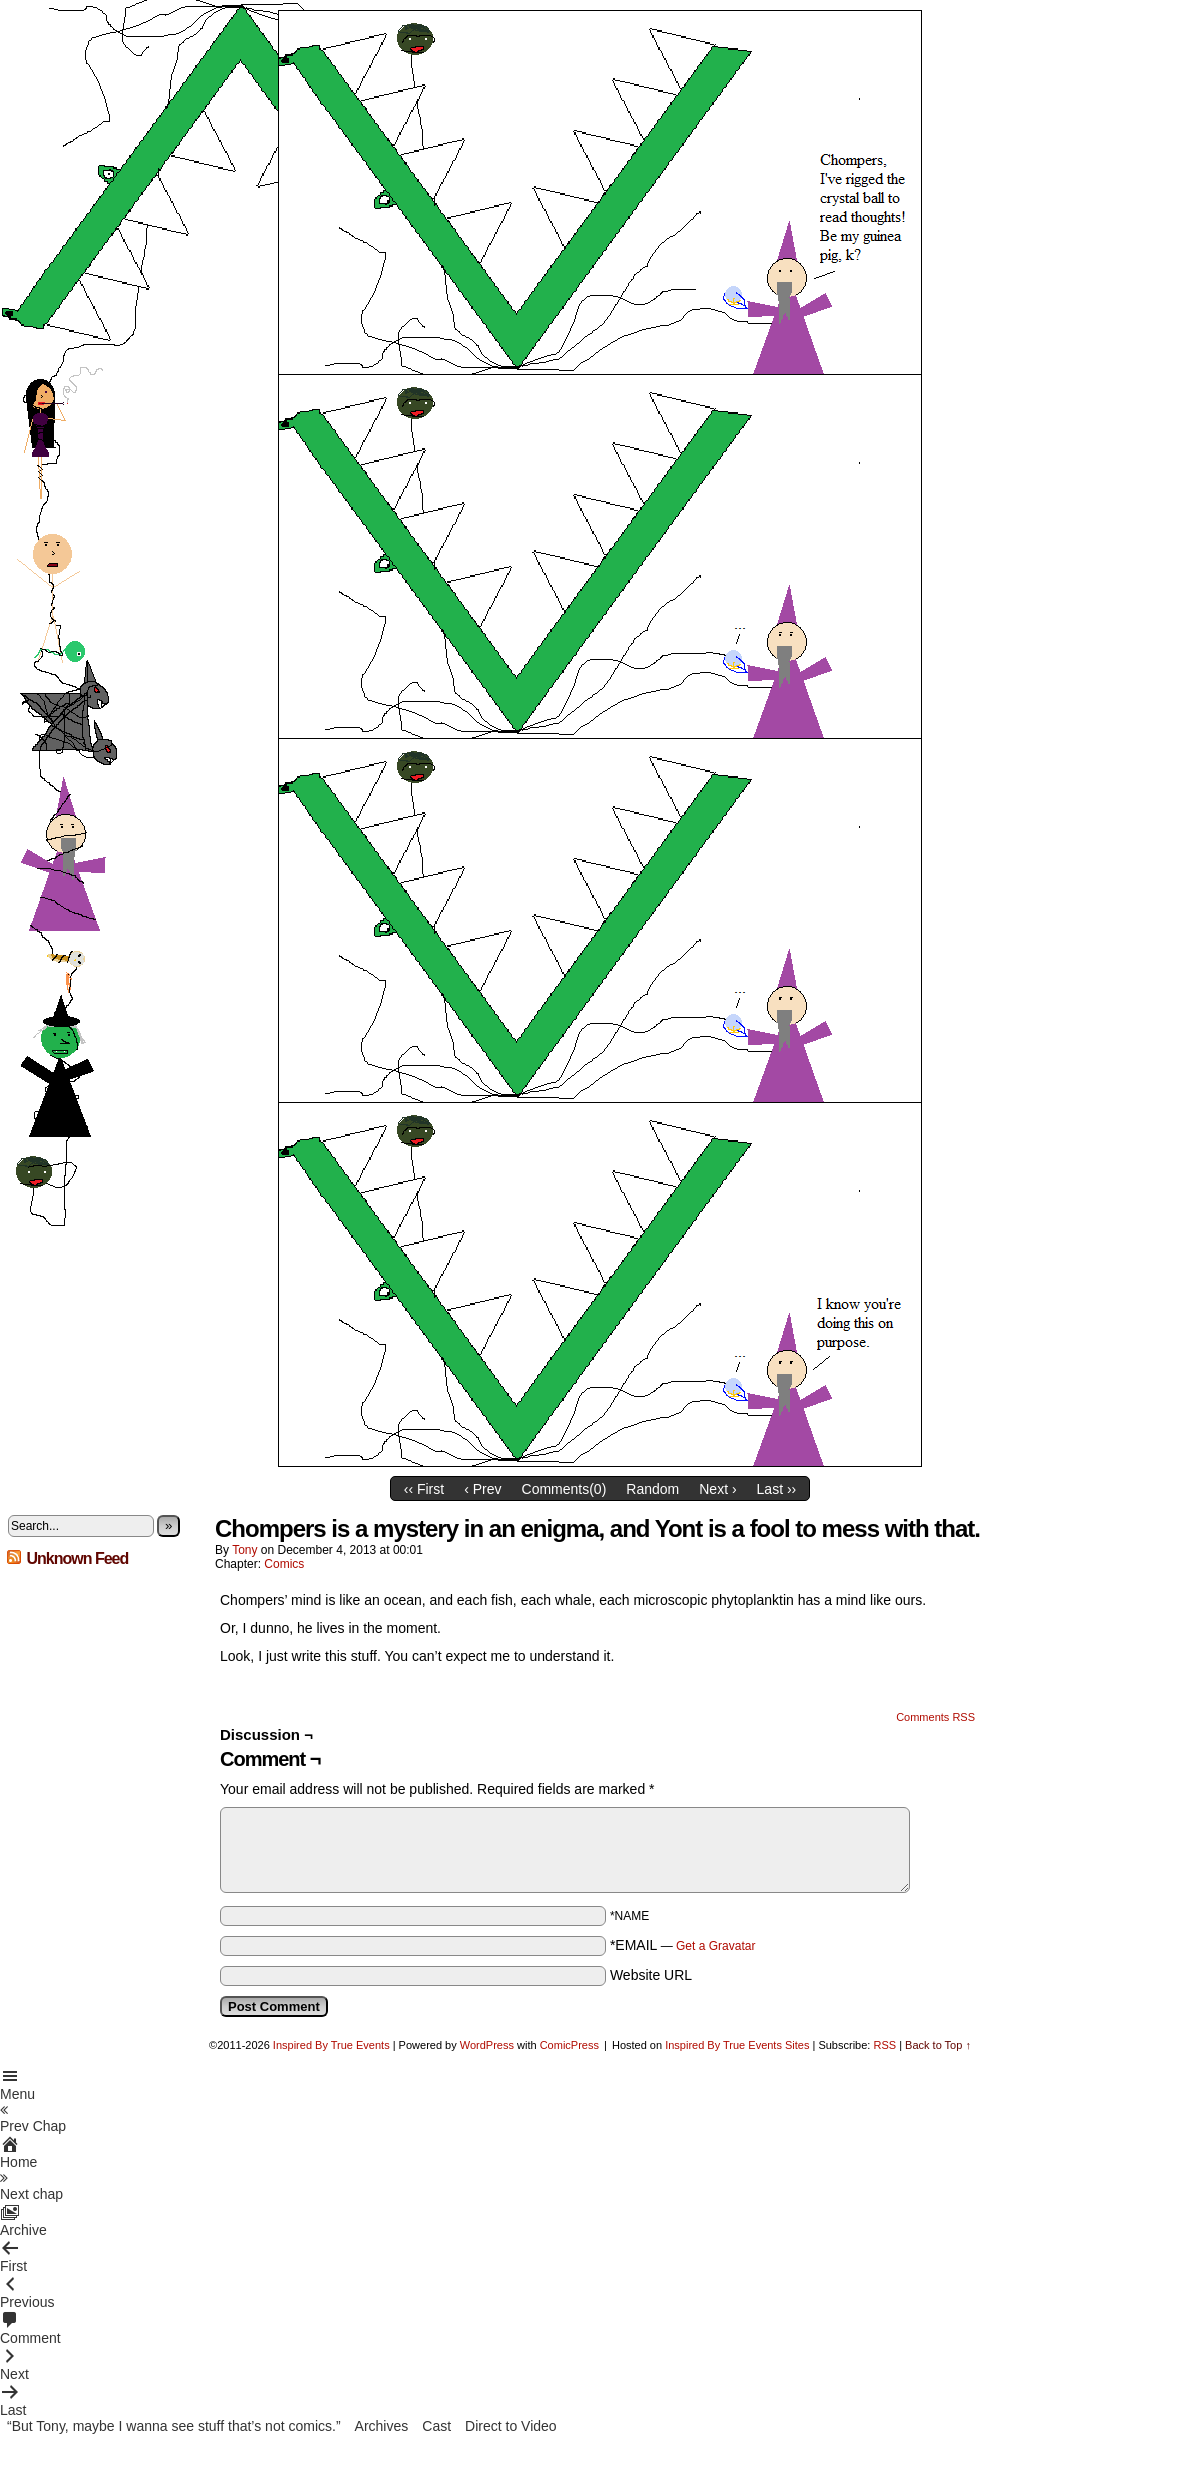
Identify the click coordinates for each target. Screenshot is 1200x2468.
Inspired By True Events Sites (737, 2045)
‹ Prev (482, 1489)
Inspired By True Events (331, 2045)
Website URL (651, 1975)
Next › (717, 1489)
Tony (244, 1550)
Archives (382, 2426)
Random (652, 1489)
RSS (884, 2045)
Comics (284, 1564)
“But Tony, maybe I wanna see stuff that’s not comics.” (174, 2426)
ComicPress (569, 2045)
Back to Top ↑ (938, 2045)
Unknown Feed (77, 1558)
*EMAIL (683, 1945)
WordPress (487, 2045)
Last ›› (777, 1489)
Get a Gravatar (715, 1946)
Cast (436, 2426)
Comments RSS (935, 1717)
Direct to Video (511, 2426)
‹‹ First (424, 1489)
